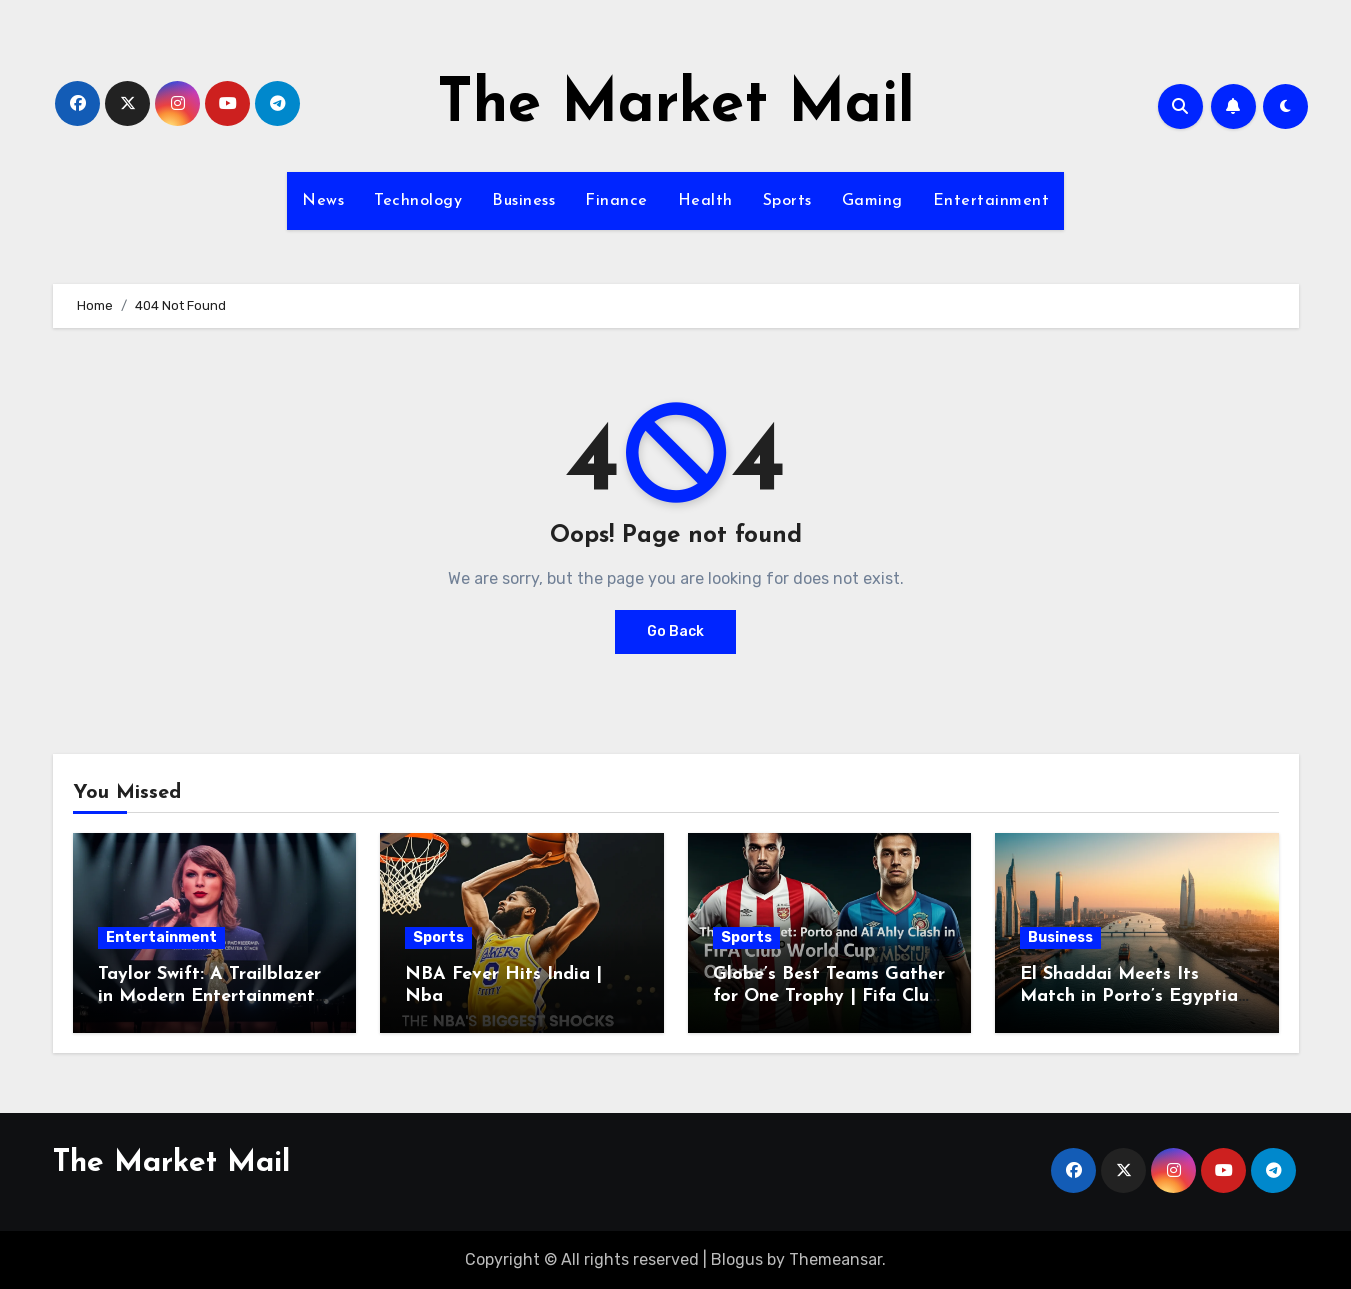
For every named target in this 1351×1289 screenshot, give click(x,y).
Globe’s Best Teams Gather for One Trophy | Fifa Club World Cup (829, 996)
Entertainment (991, 201)
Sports (787, 201)
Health (705, 201)
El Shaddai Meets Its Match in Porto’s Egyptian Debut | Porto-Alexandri (1134, 996)
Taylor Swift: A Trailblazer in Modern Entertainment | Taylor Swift (212, 996)
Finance (616, 201)
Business (523, 201)
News (323, 201)
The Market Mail (676, 106)
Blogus (737, 1259)
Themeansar (835, 1259)
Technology (418, 201)
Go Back (675, 631)
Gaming (872, 201)
